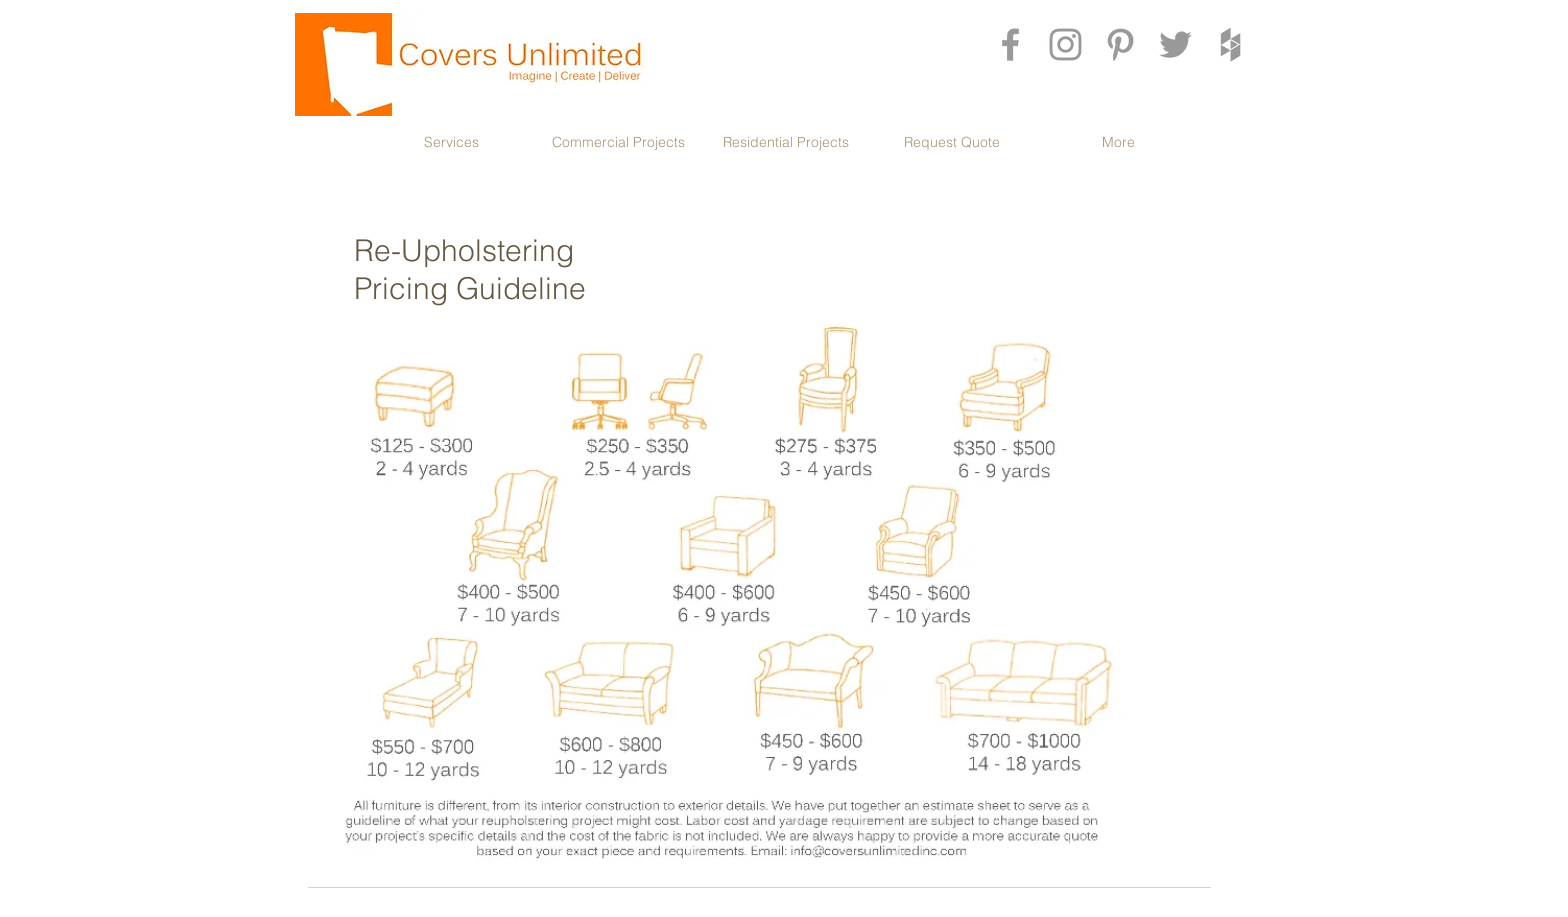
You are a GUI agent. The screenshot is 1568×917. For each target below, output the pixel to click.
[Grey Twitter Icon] (1175, 44)
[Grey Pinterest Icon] (1120, 44)
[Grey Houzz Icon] (1230, 44)
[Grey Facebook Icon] (1010, 44)
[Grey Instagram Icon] (1065, 44)
